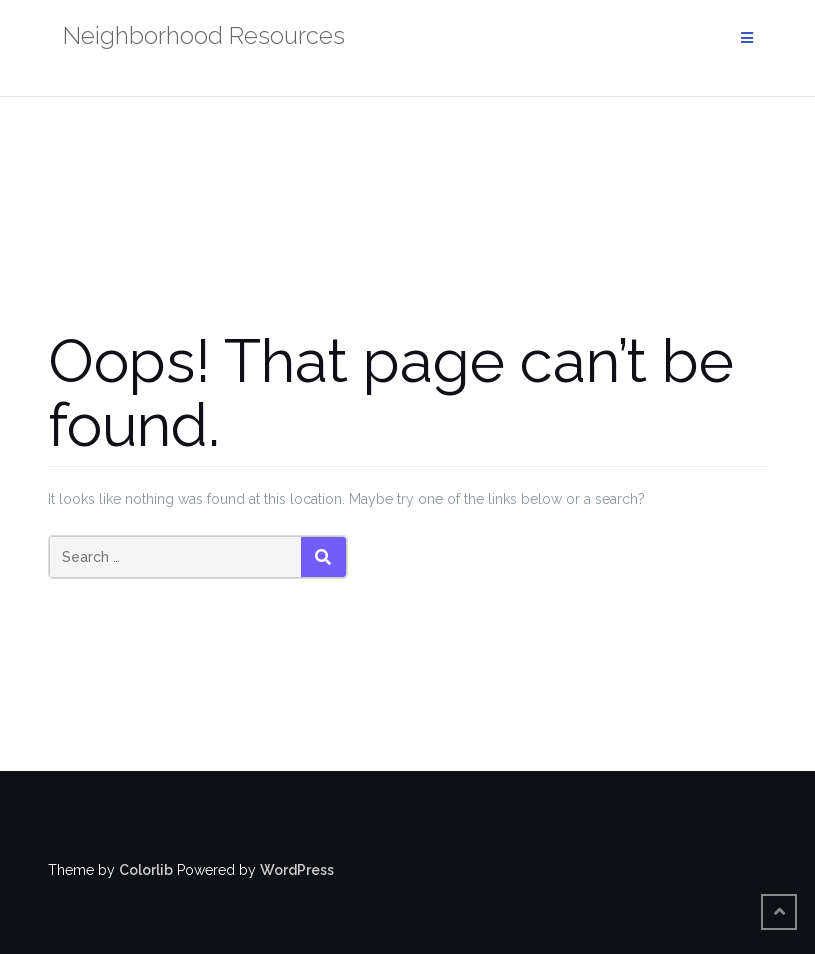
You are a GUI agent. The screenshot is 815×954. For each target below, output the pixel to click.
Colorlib (146, 870)
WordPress (297, 870)
